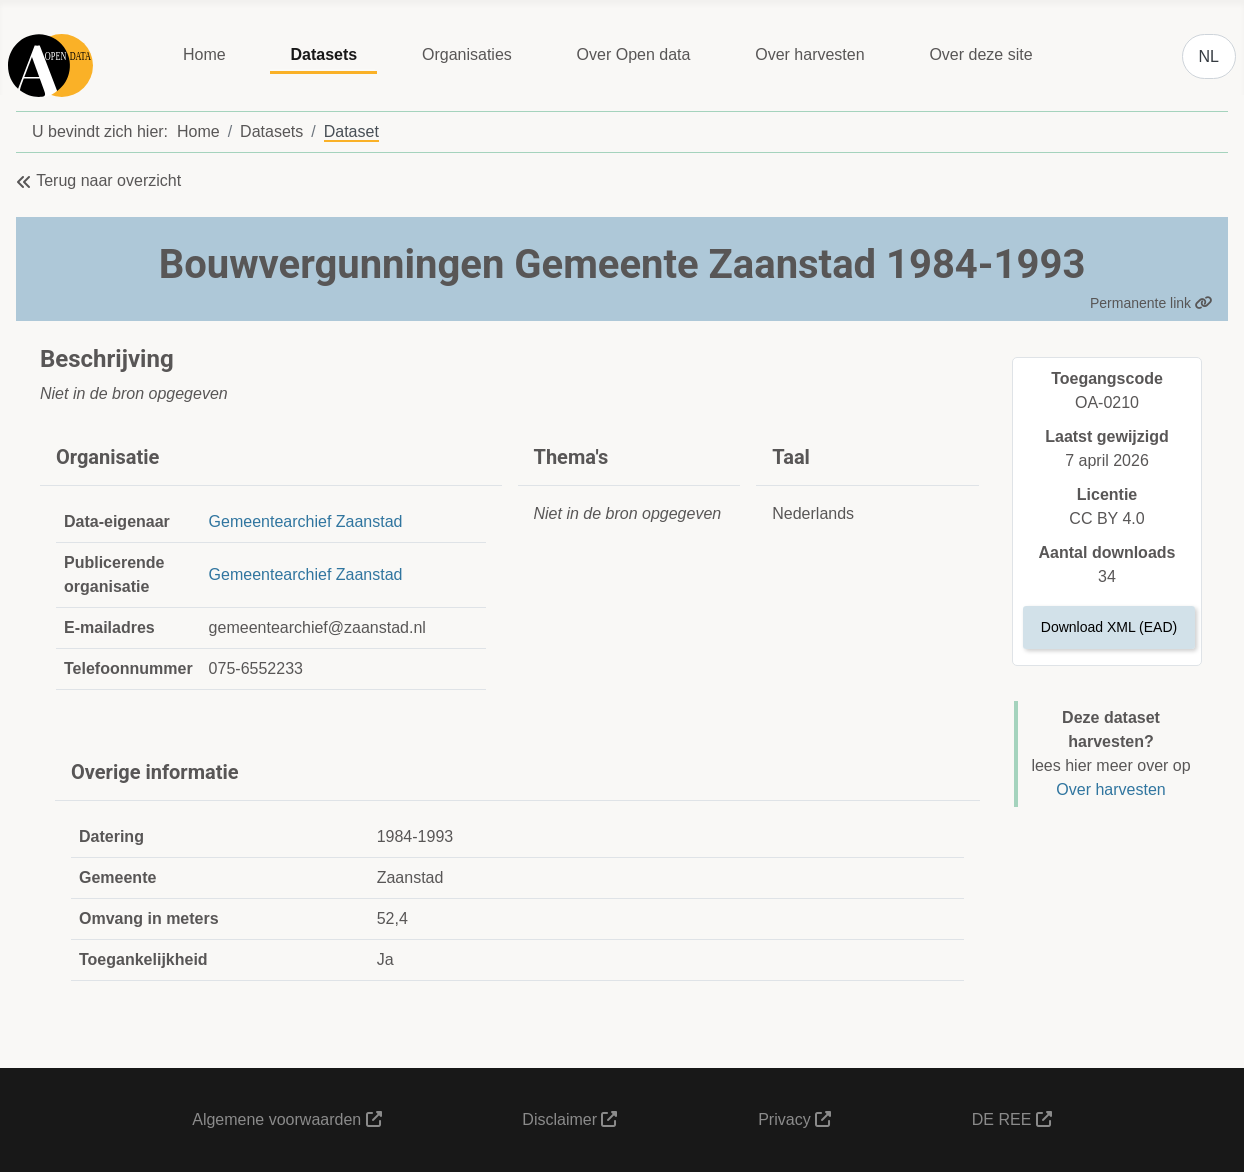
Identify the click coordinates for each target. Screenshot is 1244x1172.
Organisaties (467, 54)
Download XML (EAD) (1109, 627)
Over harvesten (809, 54)
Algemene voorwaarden (286, 1119)
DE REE (1012, 1119)
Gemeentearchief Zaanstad (306, 521)
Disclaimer (569, 1119)
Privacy (794, 1119)
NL (1209, 56)
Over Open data (634, 54)
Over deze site (980, 54)
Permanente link (1151, 303)
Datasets (323, 54)
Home (204, 54)
